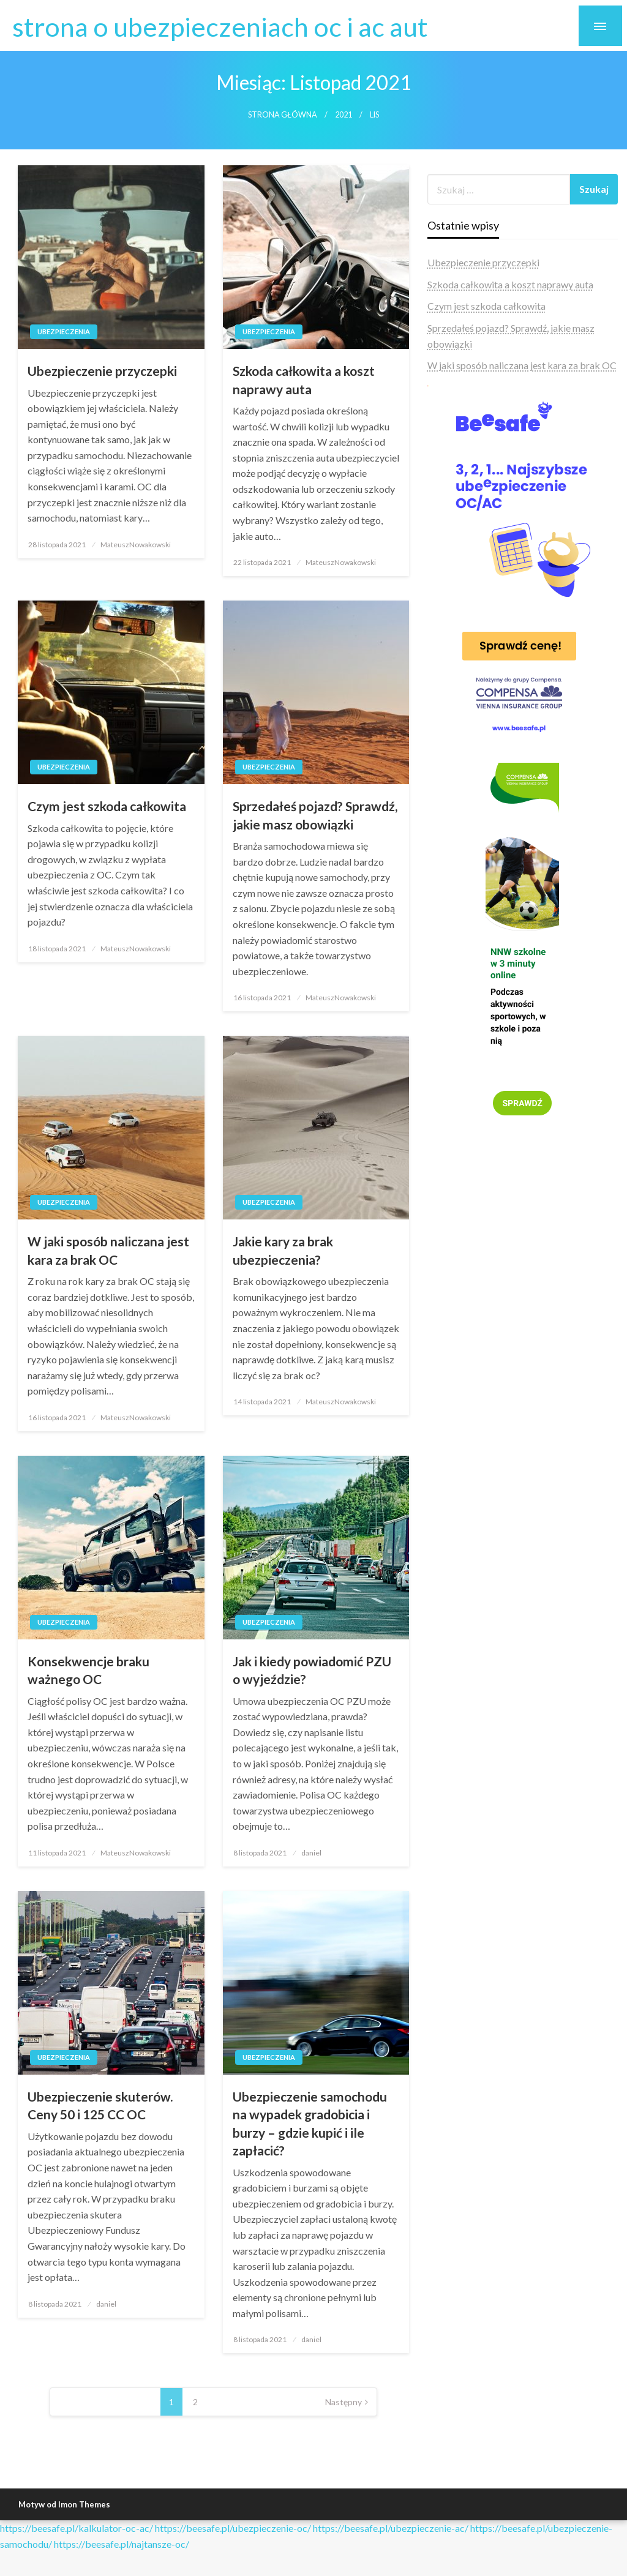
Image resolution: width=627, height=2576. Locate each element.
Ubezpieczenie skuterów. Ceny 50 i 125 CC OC (100, 2105)
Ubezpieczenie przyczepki (102, 370)
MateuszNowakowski (135, 544)
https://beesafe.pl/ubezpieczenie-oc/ (233, 2528)
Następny (343, 2402)
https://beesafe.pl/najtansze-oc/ (121, 2544)
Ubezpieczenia (63, 331)
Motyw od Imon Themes (64, 2504)
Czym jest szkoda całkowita (107, 806)
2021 (343, 114)
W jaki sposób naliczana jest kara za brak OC (108, 1250)
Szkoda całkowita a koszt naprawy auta (304, 379)
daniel (311, 1852)
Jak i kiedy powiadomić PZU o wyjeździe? (312, 1670)
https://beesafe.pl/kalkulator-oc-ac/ (76, 2528)
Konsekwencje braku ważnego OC (88, 1670)
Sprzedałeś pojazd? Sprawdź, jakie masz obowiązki (315, 814)
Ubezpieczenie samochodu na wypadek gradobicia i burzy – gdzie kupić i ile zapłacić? (310, 2123)
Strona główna (282, 114)
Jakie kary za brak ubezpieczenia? (283, 1250)
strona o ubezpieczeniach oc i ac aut (220, 26)
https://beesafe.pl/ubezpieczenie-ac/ (390, 2528)
